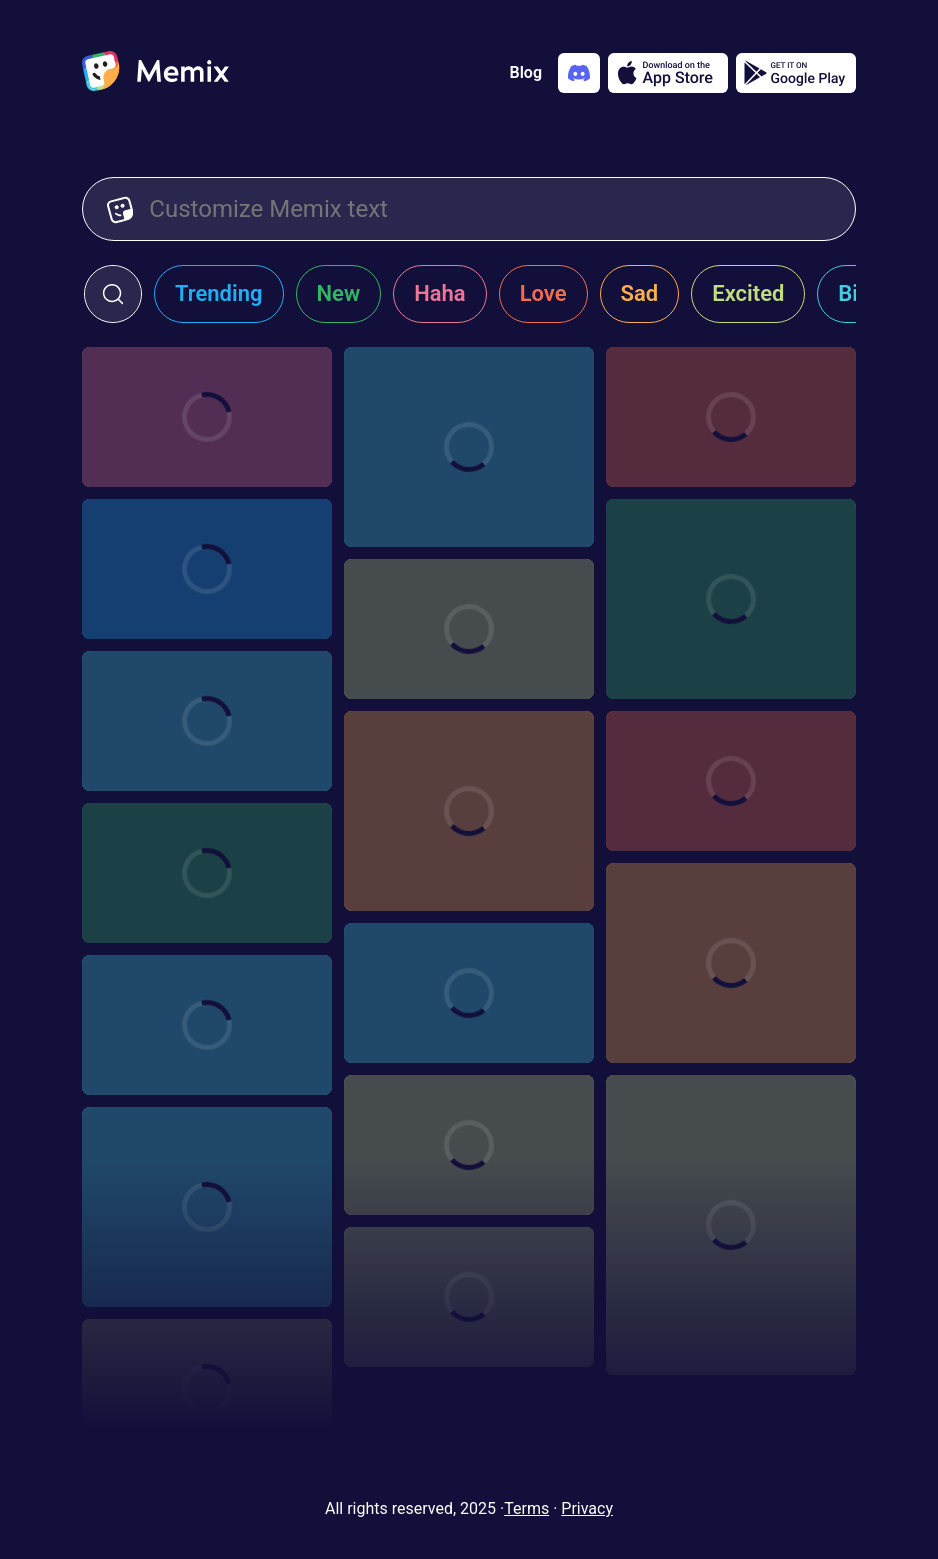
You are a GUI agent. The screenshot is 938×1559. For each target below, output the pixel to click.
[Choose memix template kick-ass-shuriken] (207, 721)
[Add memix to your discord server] (579, 73)
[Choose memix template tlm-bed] (731, 417)
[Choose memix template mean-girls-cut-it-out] (469, 1145)
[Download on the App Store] (668, 73)
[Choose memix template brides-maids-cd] (731, 599)
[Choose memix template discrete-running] (731, 963)
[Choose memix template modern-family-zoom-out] (469, 993)
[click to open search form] (113, 294)
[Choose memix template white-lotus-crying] (207, 873)
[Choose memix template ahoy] (469, 447)
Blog (526, 72)
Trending (219, 293)
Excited (748, 293)
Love (543, 293)
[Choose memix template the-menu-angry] (469, 811)
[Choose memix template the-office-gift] (207, 1389)
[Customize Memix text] (490, 209)
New (339, 293)
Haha (440, 293)
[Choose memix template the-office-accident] (469, 1297)
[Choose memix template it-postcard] (207, 417)
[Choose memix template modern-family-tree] (207, 1025)
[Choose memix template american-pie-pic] (731, 781)
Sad (640, 293)
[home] (155, 73)
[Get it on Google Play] (796, 73)
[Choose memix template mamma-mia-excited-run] (207, 1207)
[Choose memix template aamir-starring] (469, 629)
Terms (526, 1508)
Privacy (587, 1508)
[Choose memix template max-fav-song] (731, 1225)
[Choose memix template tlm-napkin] (207, 569)
